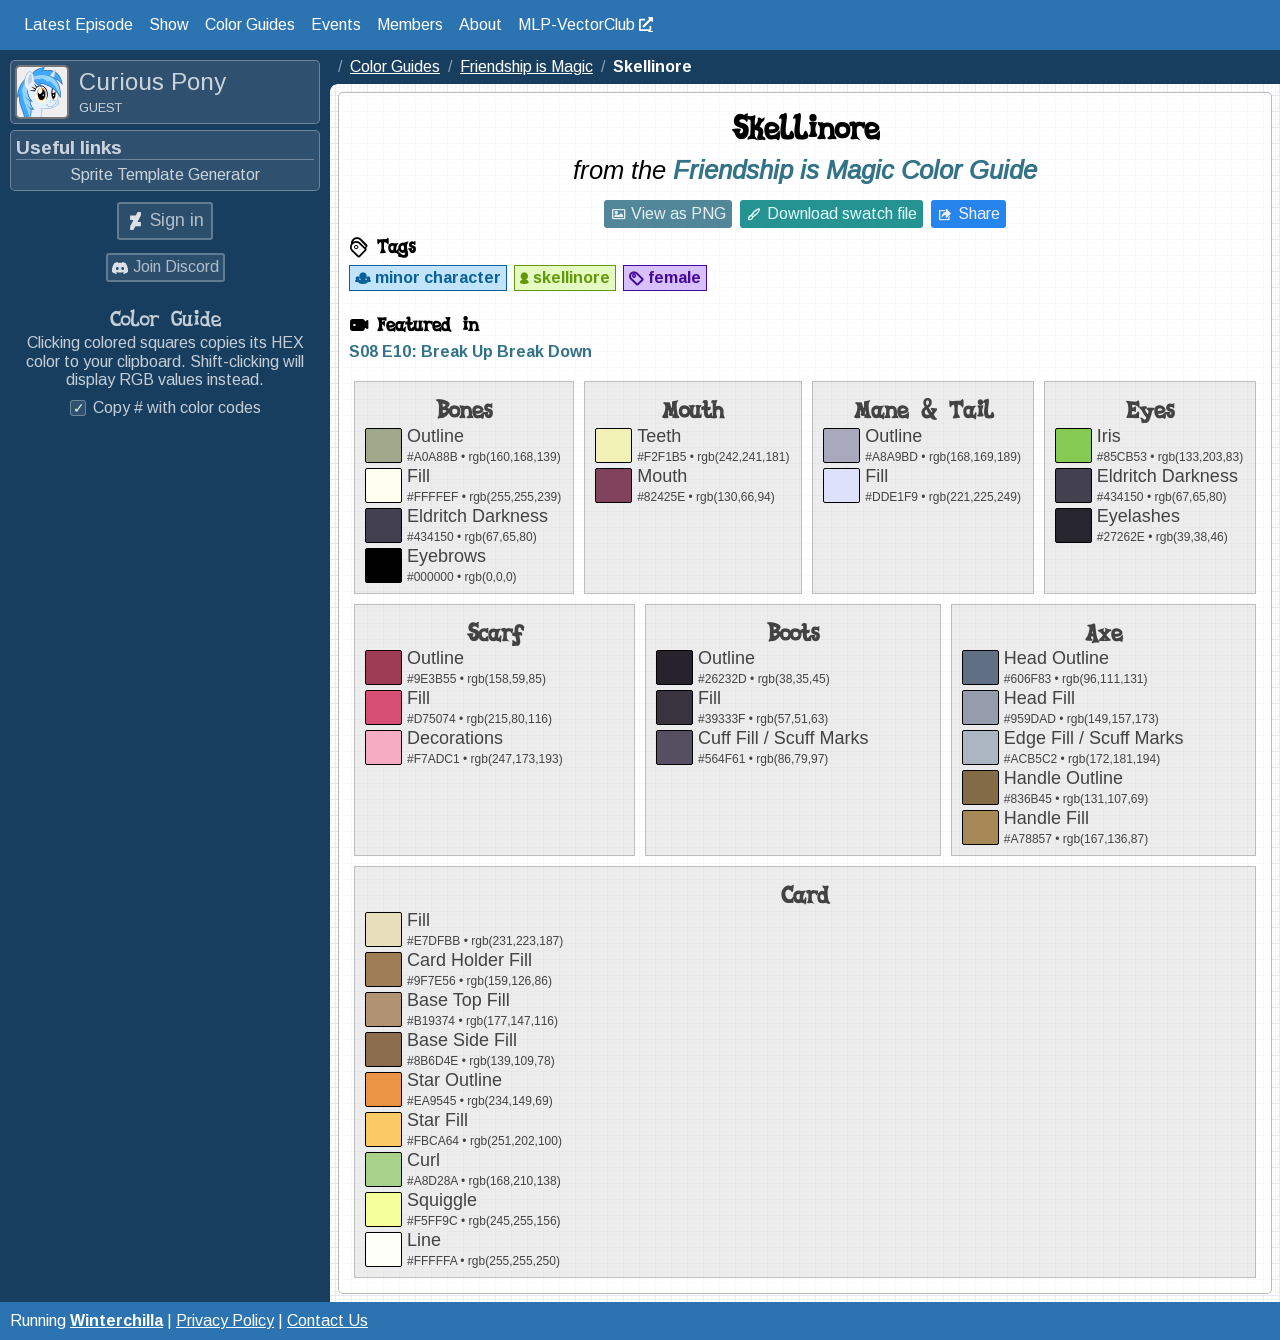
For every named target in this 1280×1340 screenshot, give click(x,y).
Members (410, 24)
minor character (438, 277)
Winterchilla (116, 1320)
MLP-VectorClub (576, 24)
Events (336, 24)
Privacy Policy (225, 1320)
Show (169, 24)
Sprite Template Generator (165, 174)
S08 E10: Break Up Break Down (470, 351)
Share (979, 213)
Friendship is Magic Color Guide (855, 170)
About (480, 24)
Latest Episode (78, 24)
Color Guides (250, 24)
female (674, 277)
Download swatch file (842, 213)
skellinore (571, 277)
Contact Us (327, 1320)
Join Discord (176, 266)
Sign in (177, 220)
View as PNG (678, 213)
